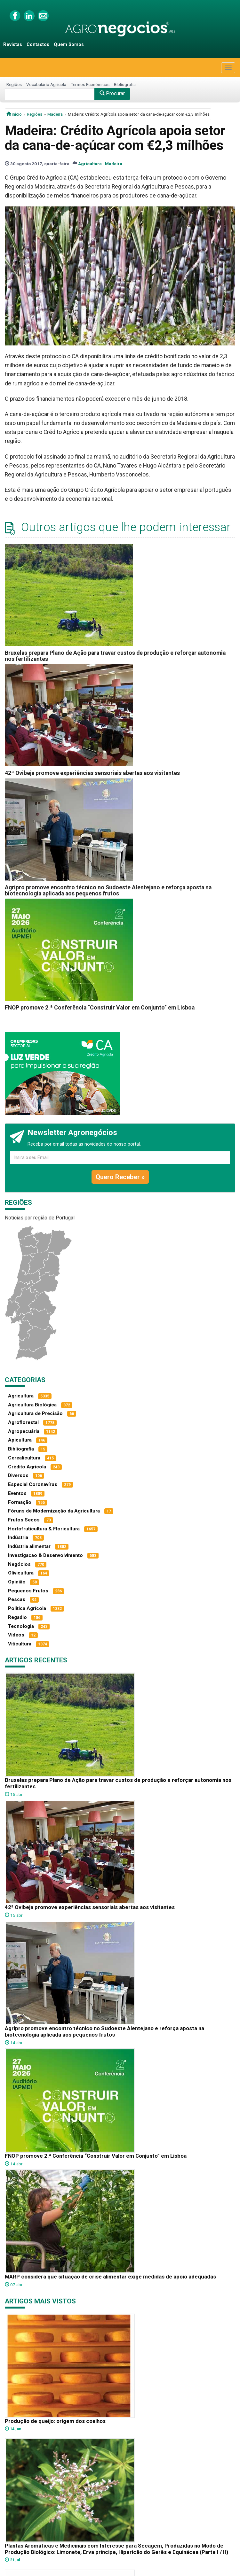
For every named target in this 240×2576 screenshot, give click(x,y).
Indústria (18, 1537)
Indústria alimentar (29, 1546)
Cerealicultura (24, 1458)
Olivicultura (21, 1573)
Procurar (112, 93)
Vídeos (16, 1635)
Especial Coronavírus (32, 1484)
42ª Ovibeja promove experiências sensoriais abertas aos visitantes (92, 773)
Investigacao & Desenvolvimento (45, 1555)
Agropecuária (23, 1431)
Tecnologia (21, 1626)
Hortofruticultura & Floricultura (44, 1529)
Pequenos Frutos (28, 1591)
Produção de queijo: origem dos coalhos (55, 2421)
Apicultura (20, 1440)
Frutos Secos (24, 1520)
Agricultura (90, 163)
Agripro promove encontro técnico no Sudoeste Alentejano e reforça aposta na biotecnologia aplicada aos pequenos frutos (108, 890)
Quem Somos (69, 44)
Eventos (17, 1493)
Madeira (55, 114)
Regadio (17, 1617)
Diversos (18, 1475)
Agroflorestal (23, 1422)
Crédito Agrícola (27, 1467)
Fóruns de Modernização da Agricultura (54, 1511)
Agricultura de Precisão (35, 1413)
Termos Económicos (90, 84)
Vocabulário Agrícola (46, 84)
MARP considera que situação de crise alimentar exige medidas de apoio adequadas (110, 2276)
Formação (19, 1502)
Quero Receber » (120, 1177)
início (14, 114)
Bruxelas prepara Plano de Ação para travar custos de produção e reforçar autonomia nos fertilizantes (115, 656)
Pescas (16, 1599)
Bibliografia (125, 84)
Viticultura (19, 1644)
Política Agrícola (27, 1608)
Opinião (17, 1582)
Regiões (14, 84)
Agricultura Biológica (32, 1405)
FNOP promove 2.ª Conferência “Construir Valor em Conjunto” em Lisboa (100, 1007)
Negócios (19, 1564)
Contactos (38, 44)
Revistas (12, 44)
